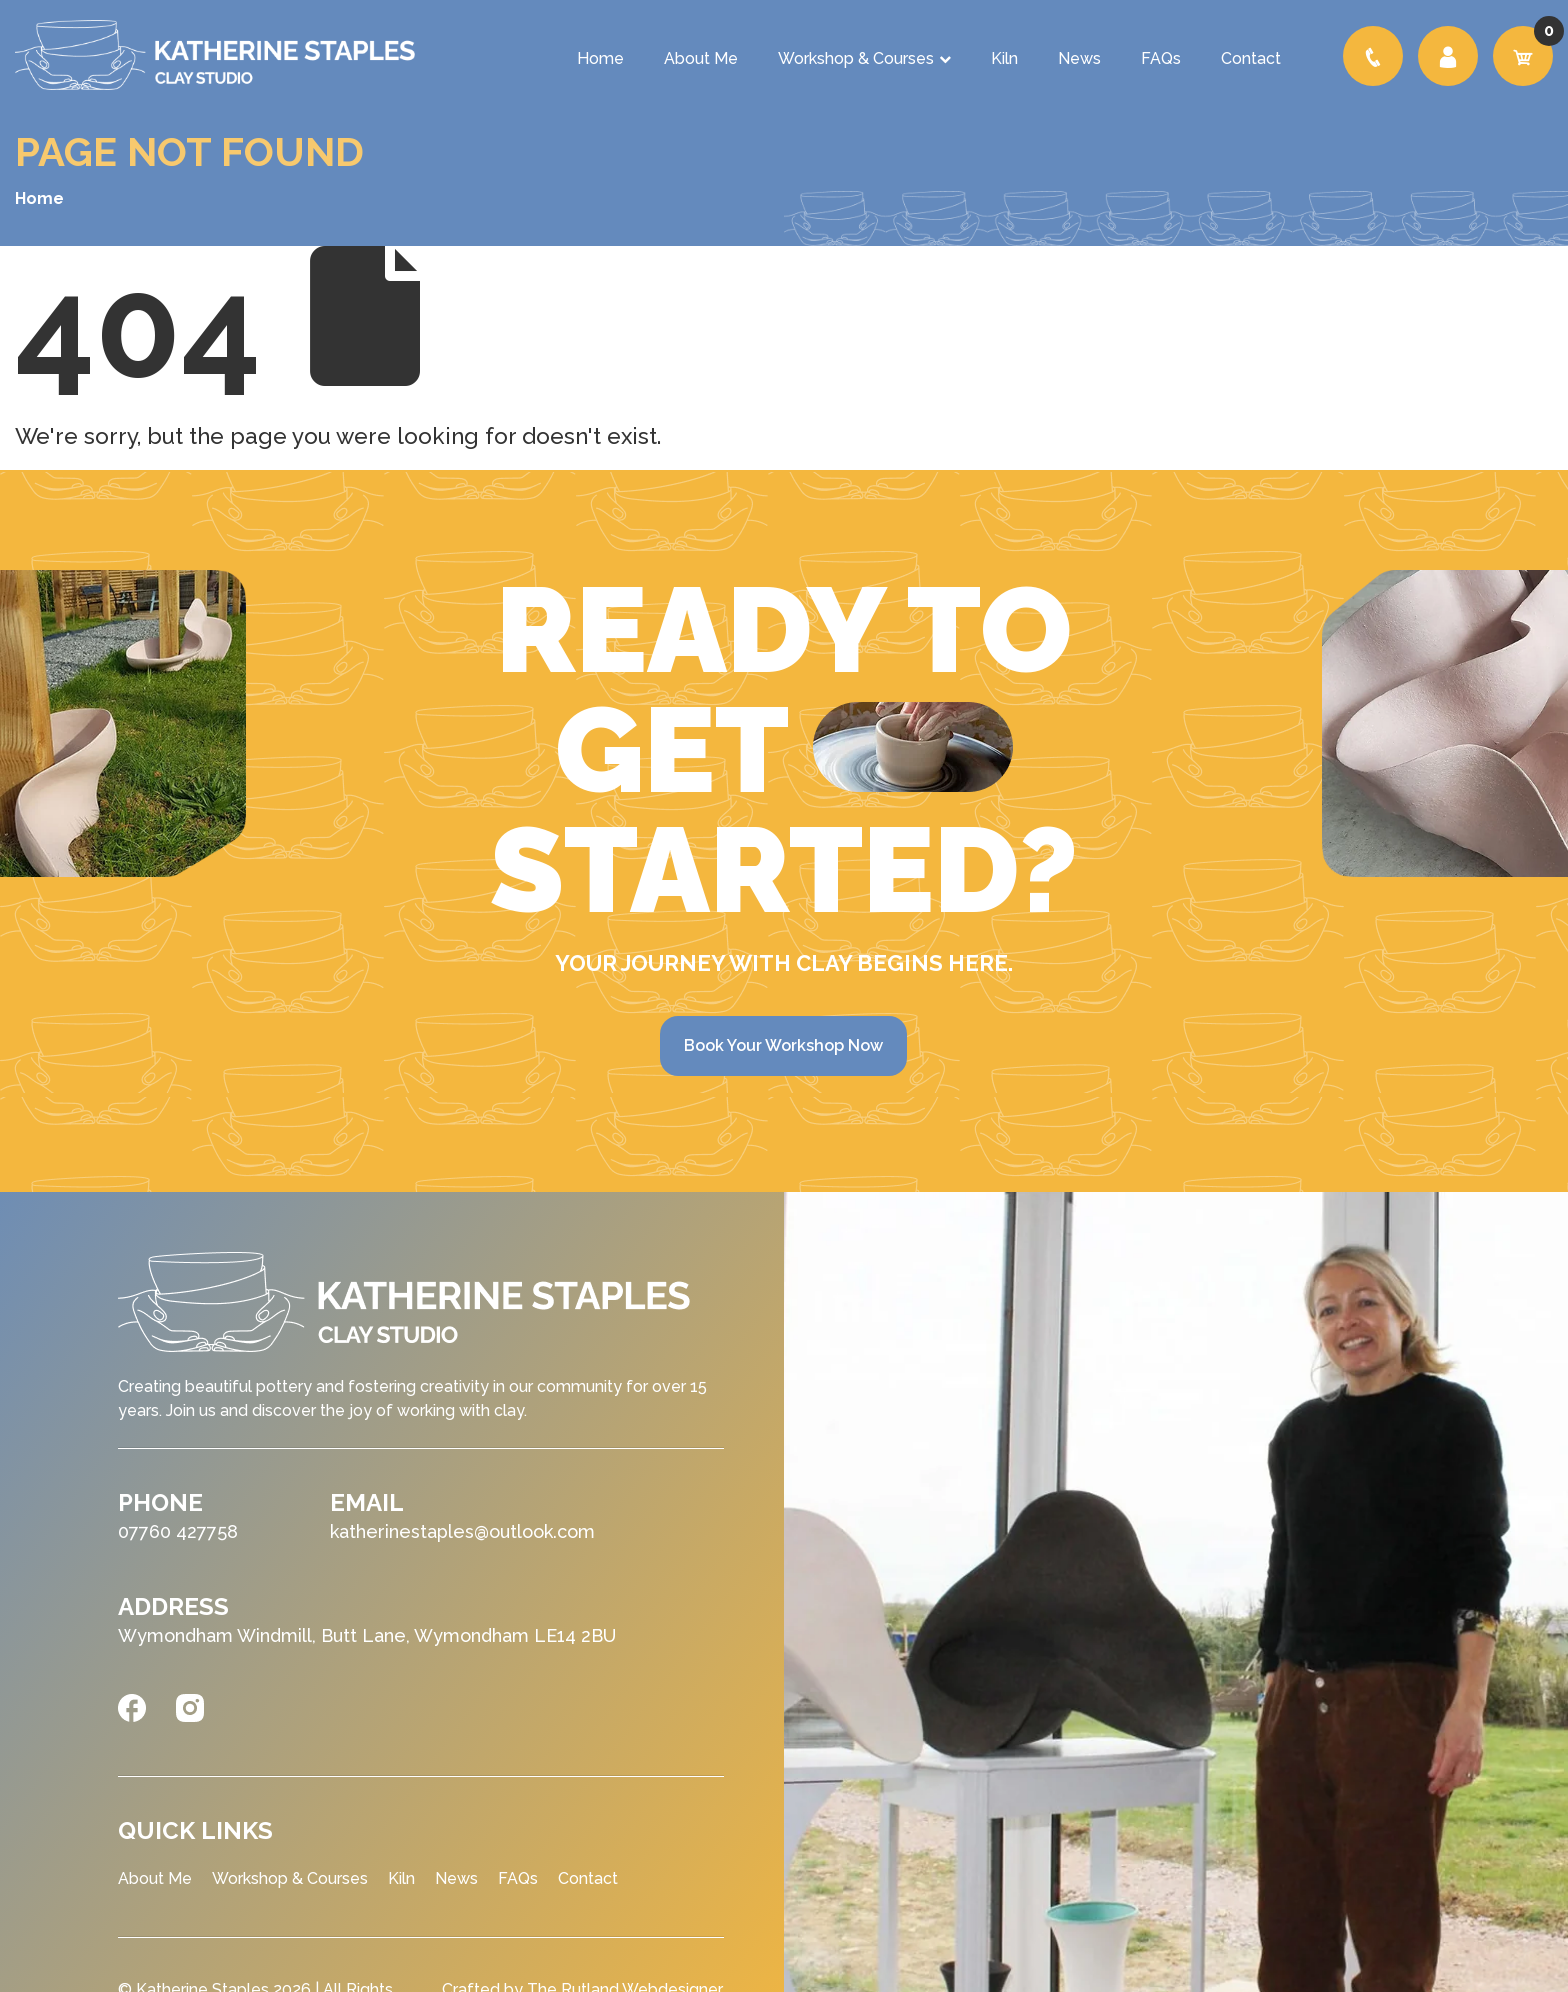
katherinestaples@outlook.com (462, 1531)
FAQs (1161, 58)
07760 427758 (178, 1531)
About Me (701, 58)
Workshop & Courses (864, 58)
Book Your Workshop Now (783, 1045)
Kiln (1004, 58)
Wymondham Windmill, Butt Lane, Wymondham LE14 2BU (367, 1635)
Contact (1251, 58)
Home (600, 58)
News (1079, 58)
